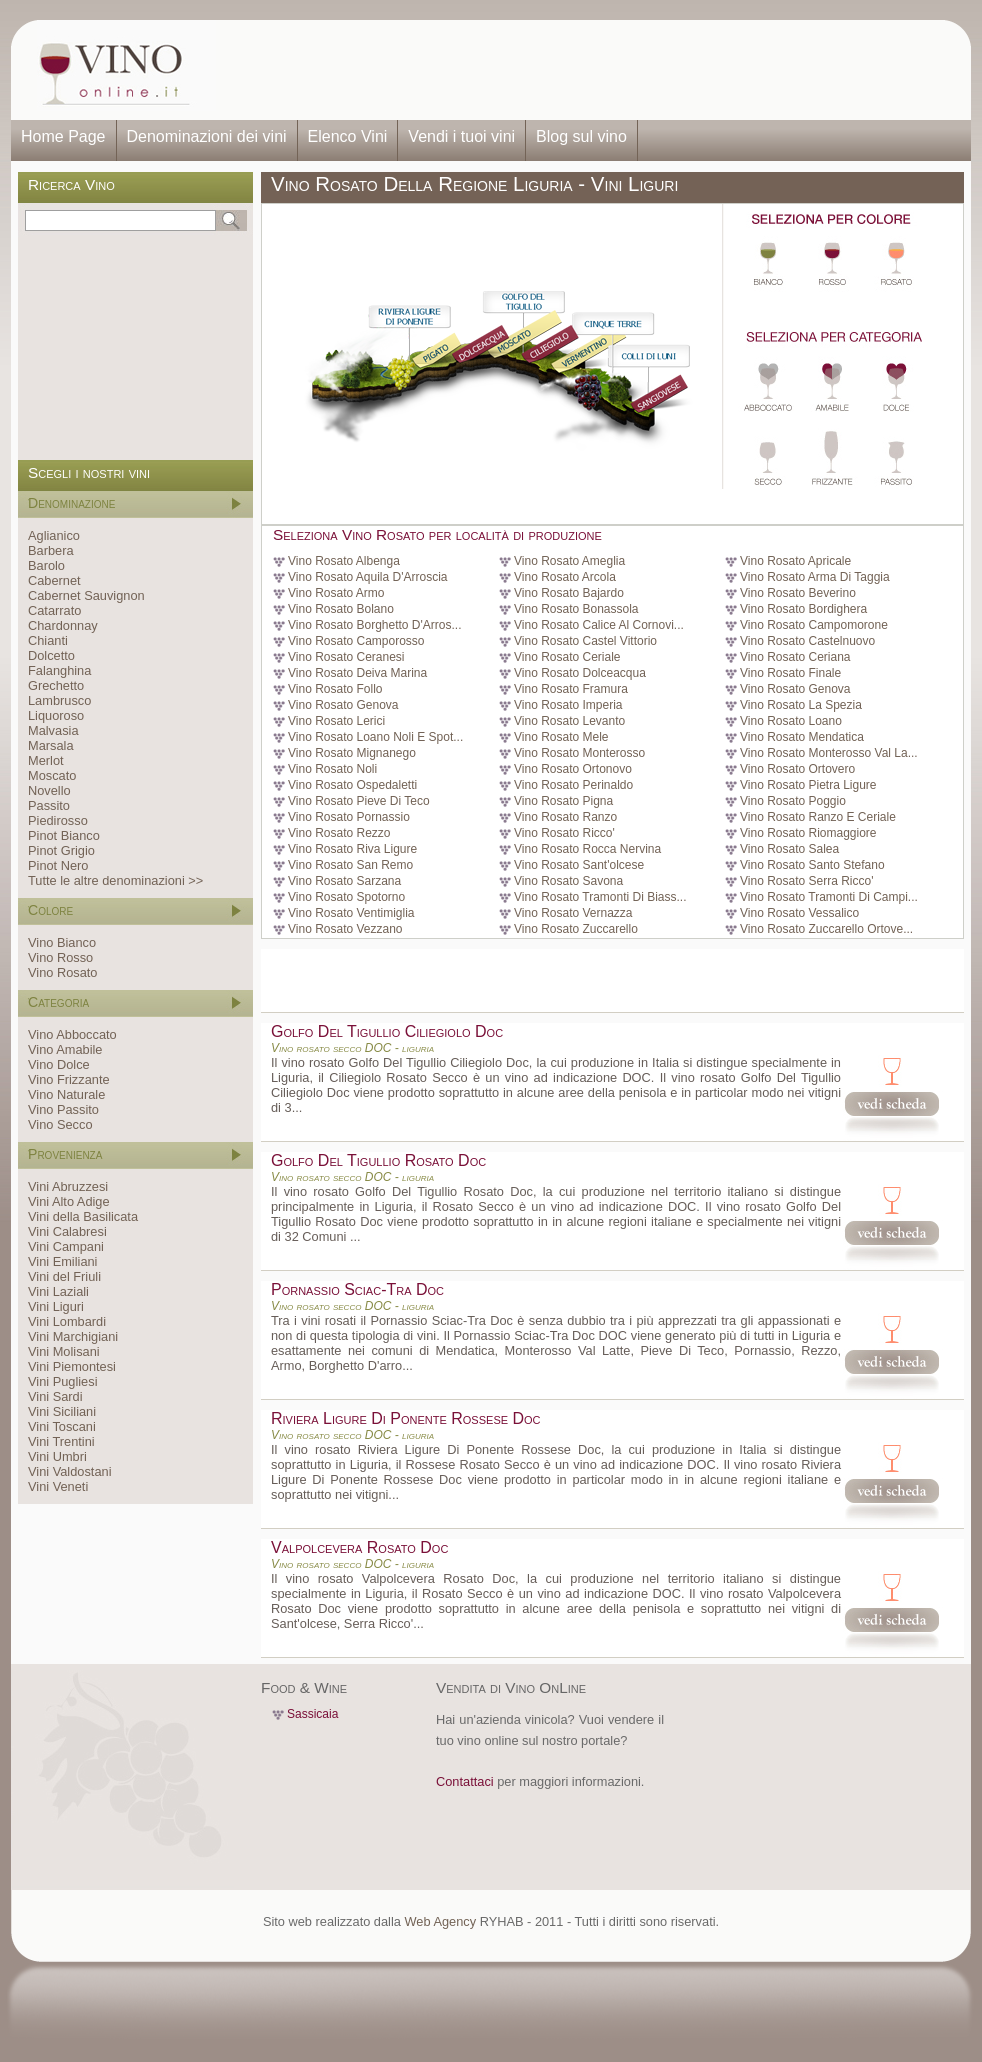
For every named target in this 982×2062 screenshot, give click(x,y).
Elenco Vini (348, 136)
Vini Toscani (62, 1426)
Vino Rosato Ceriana (795, 657)
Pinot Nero (58, 865)
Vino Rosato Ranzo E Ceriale (818, 817)
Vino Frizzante (69, 1079)
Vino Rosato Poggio (793, 801)
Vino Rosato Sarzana (344, 881)
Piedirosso (58, 820)
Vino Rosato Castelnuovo (807, 641)
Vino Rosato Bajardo (569, 593)
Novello (49, 790)
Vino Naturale (66, 1094)
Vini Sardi (55, 1396)
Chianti (48, 640)
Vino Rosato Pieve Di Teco (359, 801)
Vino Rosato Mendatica (802, 737)
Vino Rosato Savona (568, 881)
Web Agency (440, 1921)
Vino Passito (63, 1109)
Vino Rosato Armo (336, 593)
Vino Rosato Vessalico (799, 913)
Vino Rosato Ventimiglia (351, 913)
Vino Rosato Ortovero (797, 769)
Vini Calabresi (67, 1231)
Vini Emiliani (62, 1261)
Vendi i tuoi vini (461, 136)
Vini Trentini (61, 1441)
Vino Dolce (59, 1064)
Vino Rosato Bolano (341, 609)
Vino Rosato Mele (561, 737)
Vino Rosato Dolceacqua (580, 673)
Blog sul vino (581, 136)
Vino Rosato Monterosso (579, 753)
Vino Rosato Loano (791, 721)
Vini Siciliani (62, 1411)
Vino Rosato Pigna (563, 801)
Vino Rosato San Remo (350, 865)
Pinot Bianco (64, 835)
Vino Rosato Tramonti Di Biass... (600, 897)
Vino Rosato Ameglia (569, 561)
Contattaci (465, 1781)
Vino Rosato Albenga (344, 561)
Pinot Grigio (61, 850)
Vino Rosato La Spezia (801, 705)
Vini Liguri (56, 1306)
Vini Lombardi (67, 1321)
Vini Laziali (58, 1291)
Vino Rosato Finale (790, 673)
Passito (49, 805)
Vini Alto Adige (69, 1201)
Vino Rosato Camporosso (356, 641)
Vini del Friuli (64, 1276)
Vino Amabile (65, 1049)
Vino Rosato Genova (795, 689)
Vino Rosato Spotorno (346, 897)
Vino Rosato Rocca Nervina (587, 849)
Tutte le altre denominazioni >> (115, 880)
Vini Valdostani (69, 1471)
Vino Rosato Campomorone (814, 625)
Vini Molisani (64, 1351)
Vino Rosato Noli (332, 769)
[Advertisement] (587, 70)
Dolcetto (51, 655)
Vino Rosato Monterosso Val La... (829, 753)
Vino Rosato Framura (571, 689)
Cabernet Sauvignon (86, 595)
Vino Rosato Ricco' (564, 833)
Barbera (51, 550)
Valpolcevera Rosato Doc (359, 1547)
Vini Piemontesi (72, 1366)
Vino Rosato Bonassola (576, 609)
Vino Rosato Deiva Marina (357, 673)
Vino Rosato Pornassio (349, 817)
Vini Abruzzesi (68, 1186)
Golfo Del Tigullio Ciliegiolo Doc (387, 1031)
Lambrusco (59, 700)
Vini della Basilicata (83, 1216)
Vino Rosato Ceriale (567, 657)
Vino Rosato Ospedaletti (352, 785)
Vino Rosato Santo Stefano (812, 865)
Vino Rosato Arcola (565, 577)
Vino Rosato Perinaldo (573, 785)
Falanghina (59, 670)
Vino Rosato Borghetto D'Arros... (375, 625)
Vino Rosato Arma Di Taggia (815, 577)
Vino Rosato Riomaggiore (808, 833)
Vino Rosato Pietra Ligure (808, 785)
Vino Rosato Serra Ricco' (806, 881)
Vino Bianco (62, 942)
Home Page (63, 136)
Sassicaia (312, 1714)
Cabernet (54, 580)
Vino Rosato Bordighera (803, 609)
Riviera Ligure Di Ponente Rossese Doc (406, 1418)
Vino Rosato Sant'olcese (579, 865)
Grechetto (56, 685)
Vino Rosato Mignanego (352, 753)
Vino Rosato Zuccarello (576, 929)
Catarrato (54, 610)
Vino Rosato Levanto (569, 721)
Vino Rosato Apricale (795, 561)
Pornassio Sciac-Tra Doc (357, 1289)
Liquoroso (56, 715)
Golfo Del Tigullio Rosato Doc (378, 1160)
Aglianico (54, 535)
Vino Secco (60, 1124)
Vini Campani (66, 1246)
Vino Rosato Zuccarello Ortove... (826, 929)
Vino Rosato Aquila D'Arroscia (368, 577)
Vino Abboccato (72, 1034)
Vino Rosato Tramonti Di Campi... (829, 897)
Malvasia (53, 730)
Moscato (52, 775)
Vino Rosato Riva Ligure (352, 849)
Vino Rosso (60, 957)
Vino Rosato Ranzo (565, 817)
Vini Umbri (57, 1456)
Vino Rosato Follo (335, 689)
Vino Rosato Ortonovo (573, 769)
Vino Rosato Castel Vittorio (585, 641)
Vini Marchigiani (73, 1336)
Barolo (46, 565)
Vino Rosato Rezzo (339, 833)
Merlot (46, 760)
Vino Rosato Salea (789, 849)
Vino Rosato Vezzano (345, 929)
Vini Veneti (58, 1486)
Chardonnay (63, 625)
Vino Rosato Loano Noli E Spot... (375, 737)
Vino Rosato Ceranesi (346, 657)
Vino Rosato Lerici (336, 721)
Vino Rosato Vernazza (573, 913)
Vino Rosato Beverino (798, 593)
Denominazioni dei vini (207, 136)
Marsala (51, 745)
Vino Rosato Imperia (568, 705)
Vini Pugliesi (62, 1381)
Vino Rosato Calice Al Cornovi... (599, 625)
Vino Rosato (62, 972)
